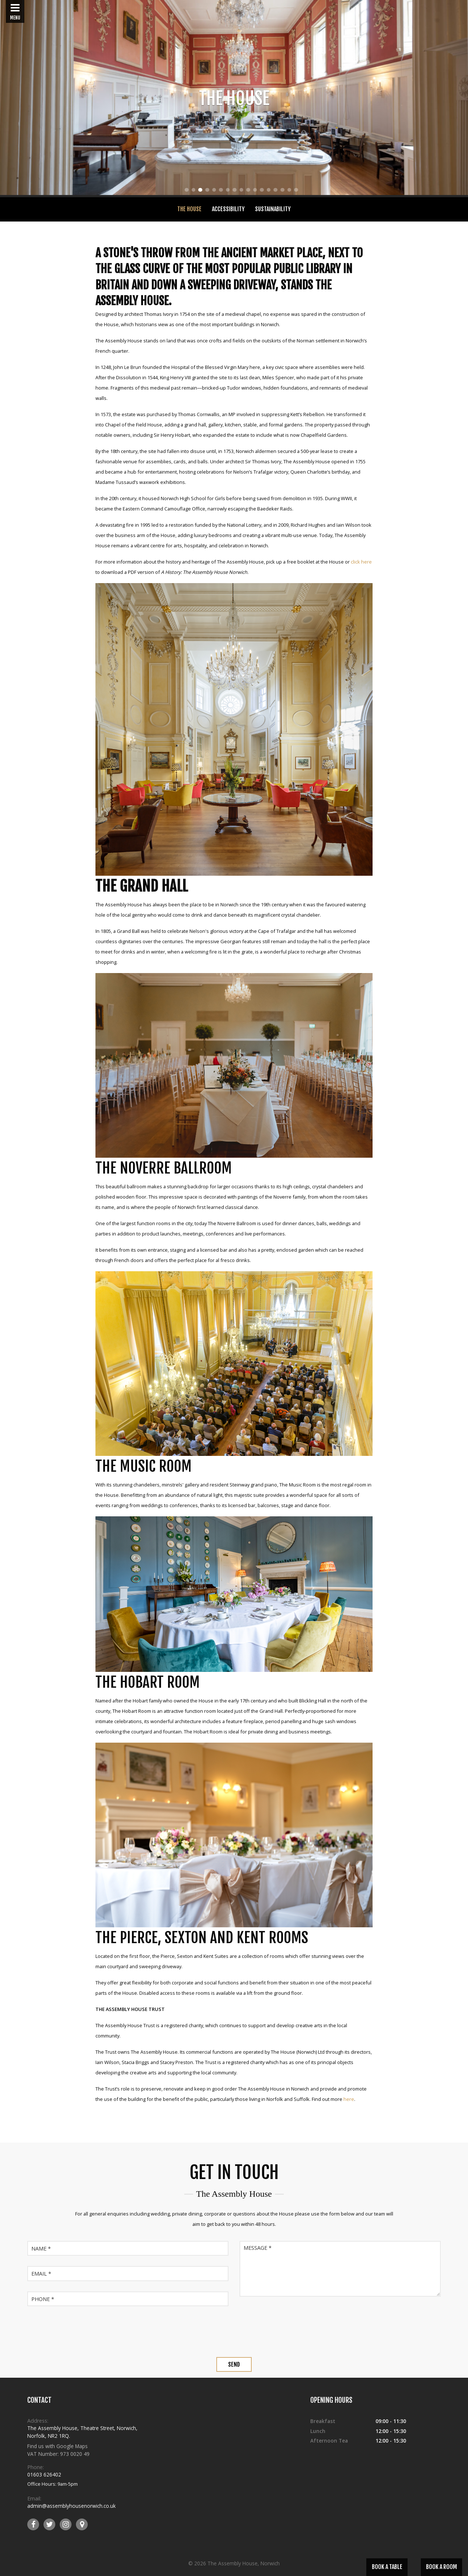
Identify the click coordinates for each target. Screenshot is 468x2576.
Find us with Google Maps (57, 2446)
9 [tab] (241, 191)
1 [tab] (186, 191)
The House (189, 209)
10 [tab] (249, 191)
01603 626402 (44, 2474)
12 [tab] (263, 191)
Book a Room (441, 2566)
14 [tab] (276, 191)
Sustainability (273, 209)
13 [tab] (270, 191)
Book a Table (387, 2566)
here (348, 2099)
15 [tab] (283, 191)
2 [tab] (193, 191)
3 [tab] (200, 191)
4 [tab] (207, 191)
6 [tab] (221, 191)
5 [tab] (214, 191)
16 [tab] (290, 191)
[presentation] (234, 2331)
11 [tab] (256, 191)
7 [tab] (227, 191)
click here (361, 561)
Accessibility (228, 209)
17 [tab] (297, 191)
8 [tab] (234, 191)
